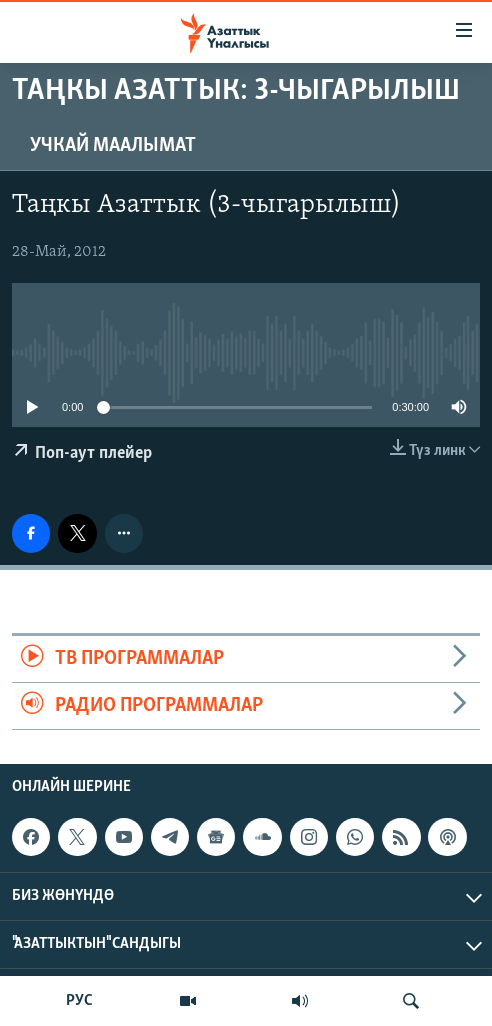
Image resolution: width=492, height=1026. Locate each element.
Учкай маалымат (113, 146)
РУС (79, 1001)
